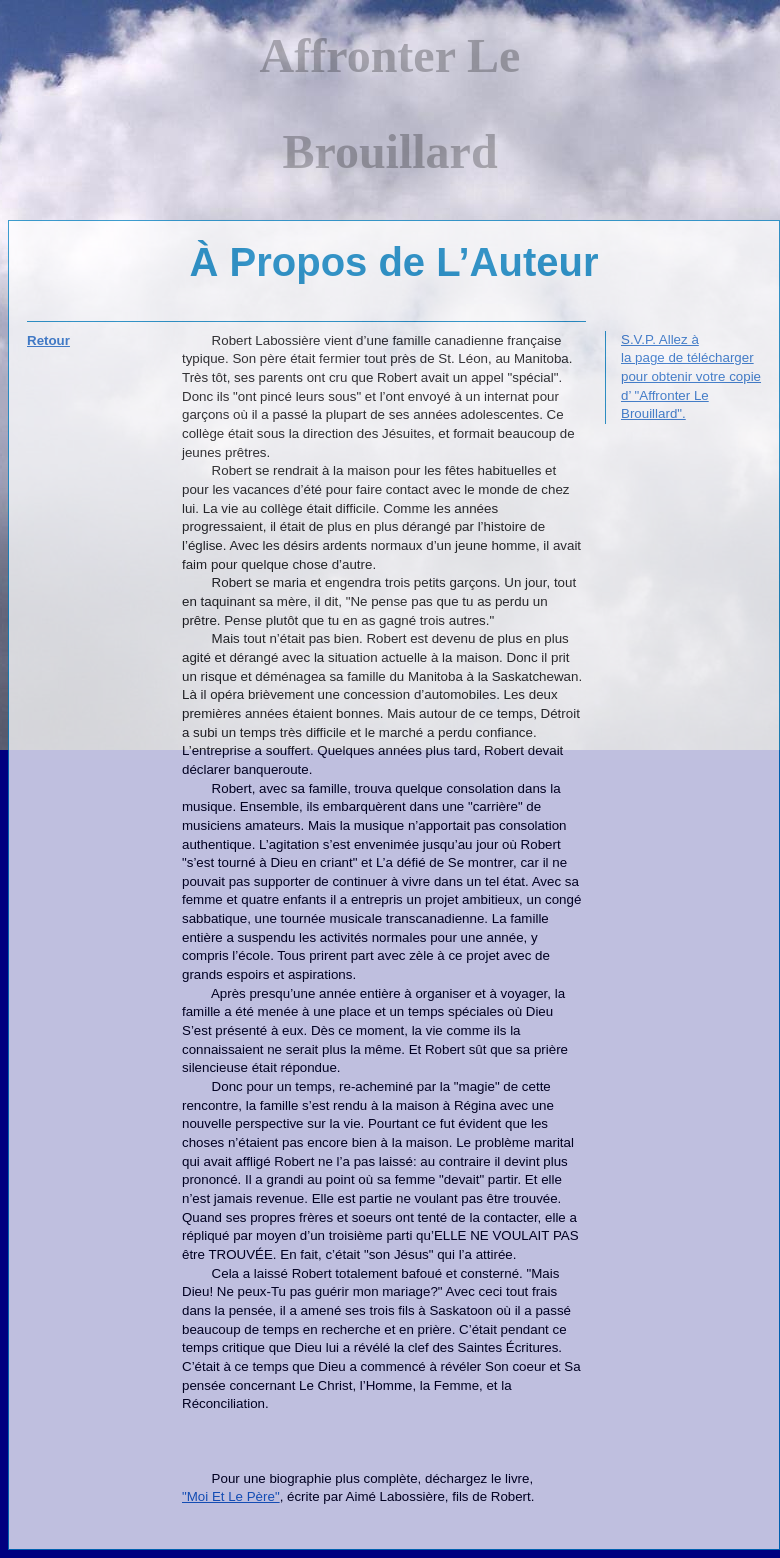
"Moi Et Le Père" (231, 1496)
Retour (48, 340)
